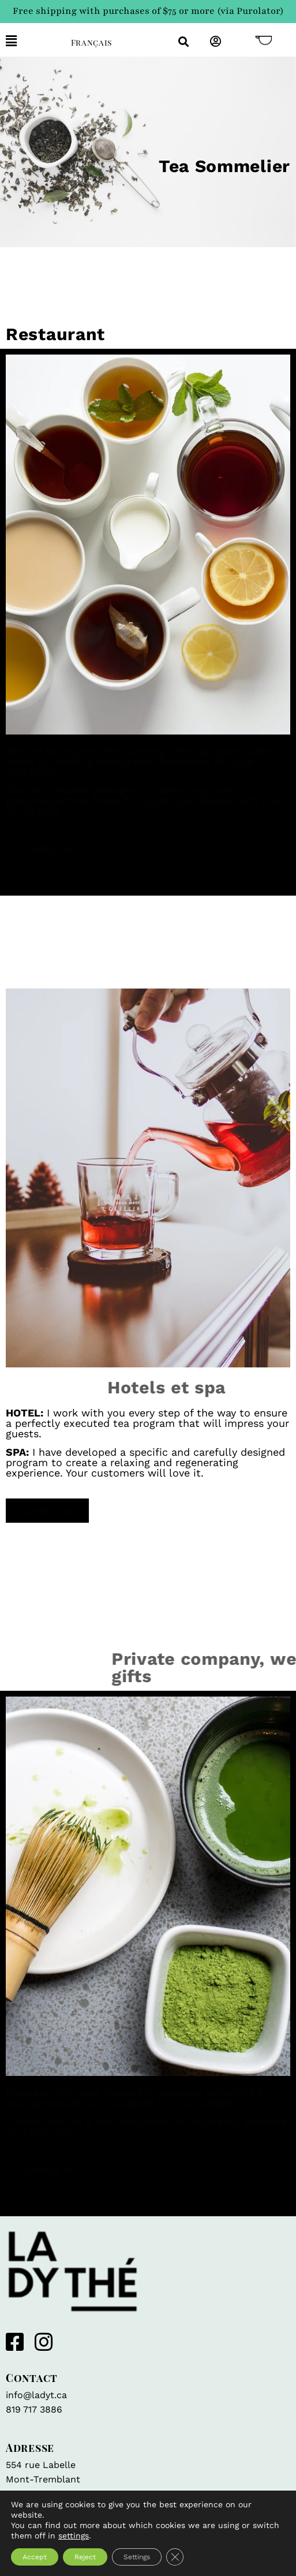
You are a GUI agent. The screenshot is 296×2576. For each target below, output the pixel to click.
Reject (85, 2557)
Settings (136, 2557)
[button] (30, 41)
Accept (35, 2557)
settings (73, 2535)
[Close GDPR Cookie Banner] (174, 2557)
